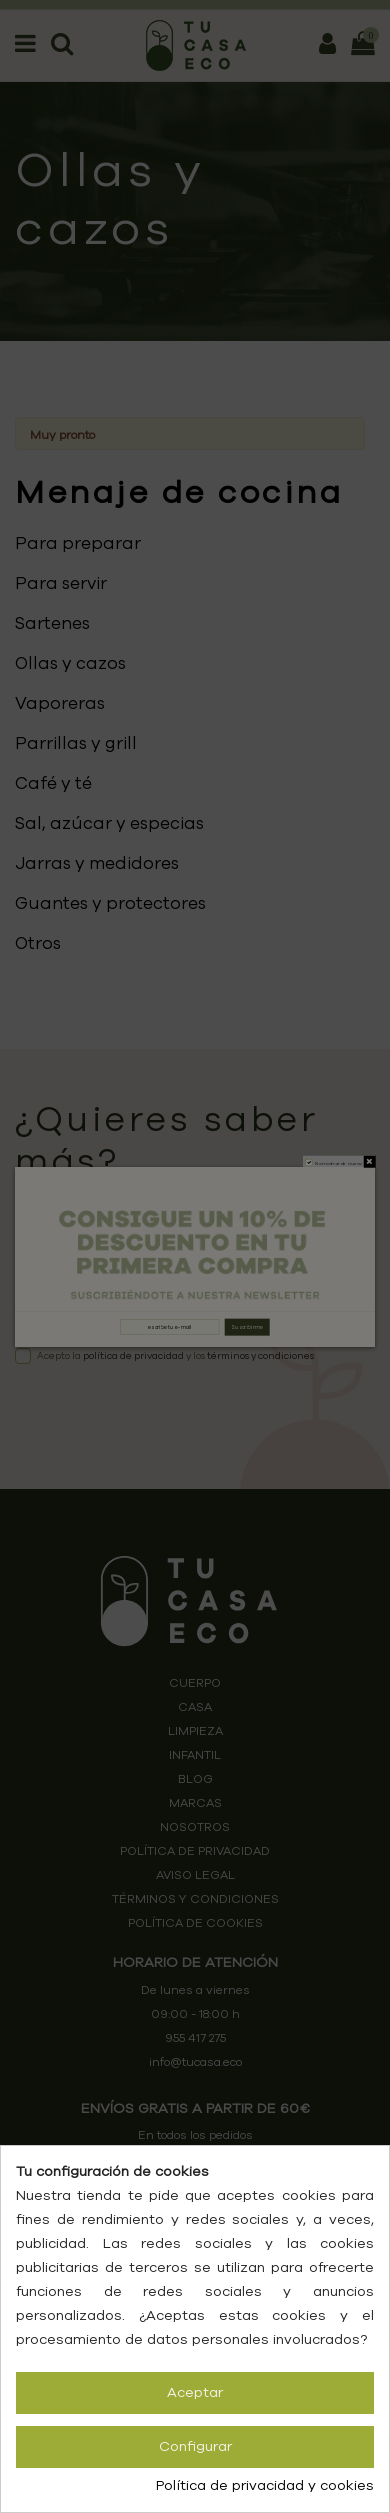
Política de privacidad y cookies (265, 2485)
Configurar (195, 2446)
